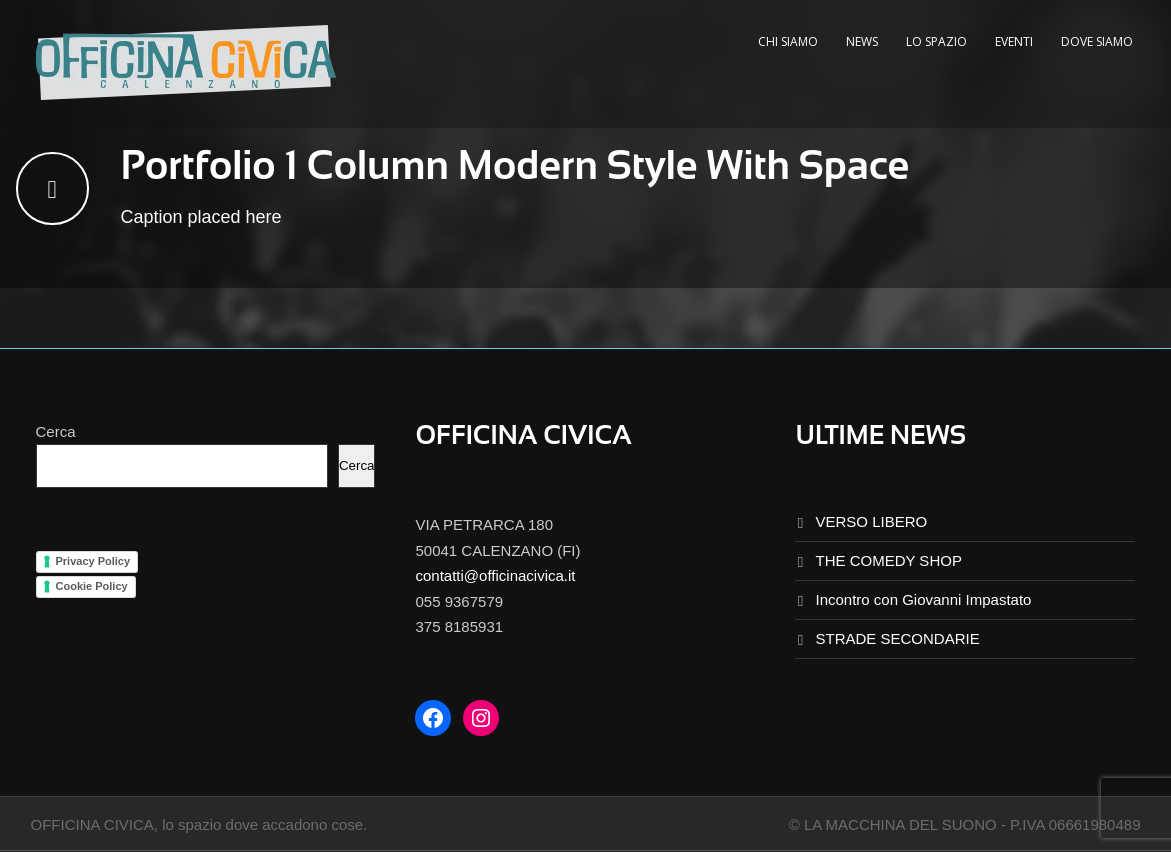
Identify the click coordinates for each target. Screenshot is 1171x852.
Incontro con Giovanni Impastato (923, 599)
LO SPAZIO (936, 41)
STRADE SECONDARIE (897, 638)
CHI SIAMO (788, 41)
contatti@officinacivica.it (495, 575)
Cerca (56, 431)
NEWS (862, 41)
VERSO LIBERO (871, 521)
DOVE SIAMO (1097, 41)
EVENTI (1014, 41)
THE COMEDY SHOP (888, 560)
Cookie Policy (92, 586)
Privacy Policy (93, 561)
